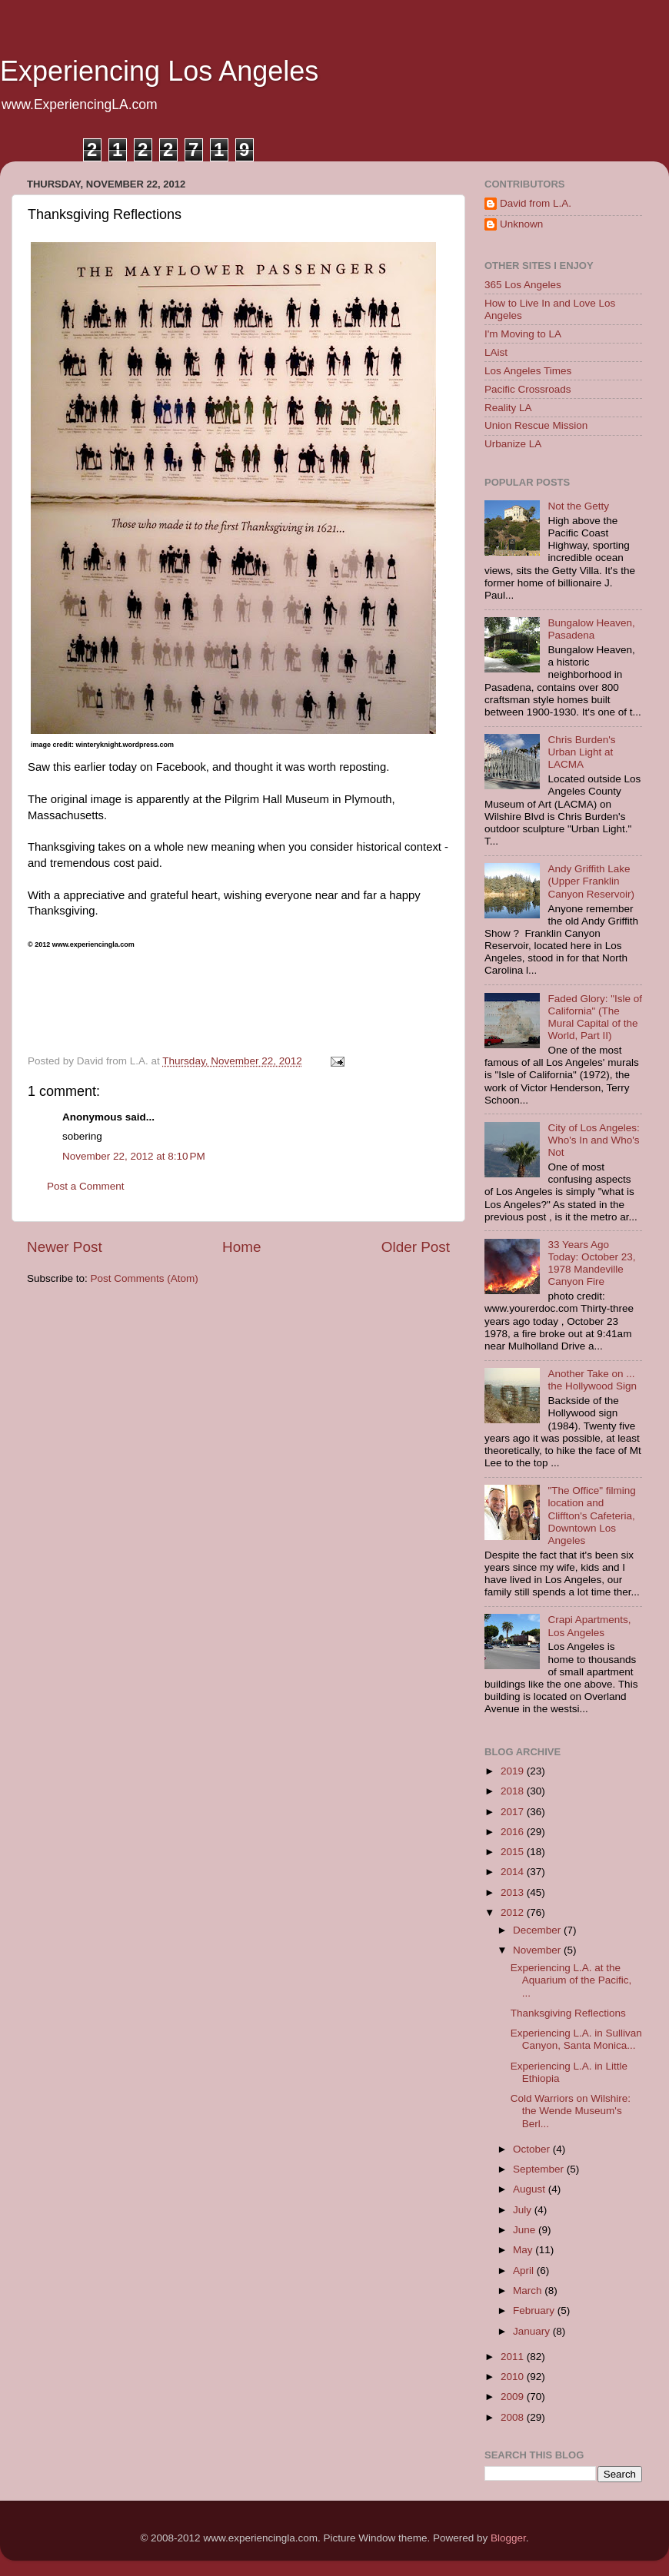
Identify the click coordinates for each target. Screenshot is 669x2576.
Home (241, 1247)
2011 (514, 2356)
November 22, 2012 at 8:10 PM (133, 1156)
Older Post (415, 1247)
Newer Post (64, 1247)
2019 (514, 1771)
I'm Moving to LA (522, 334)
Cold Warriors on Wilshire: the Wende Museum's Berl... (571, 2111)
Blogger (508, 2538)
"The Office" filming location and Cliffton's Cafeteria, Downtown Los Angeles (591, 1515)
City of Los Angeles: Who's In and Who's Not (593, 1140)
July (523, 2210)
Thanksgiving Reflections (568, 2013)
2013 (514, 1892)
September (540, 2169)
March (528, 2290)
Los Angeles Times (527, 371)
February (535, 2310)
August (530, 2189)
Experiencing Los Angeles (159, 71)
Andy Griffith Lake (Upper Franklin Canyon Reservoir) (591, 881)
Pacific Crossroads (527, 389)
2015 (514, 1851)
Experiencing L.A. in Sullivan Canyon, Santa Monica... (576, 2039)
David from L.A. (535, 203)
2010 (514, 2376)
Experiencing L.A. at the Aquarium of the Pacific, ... (571, 1980)
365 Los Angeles (522, 284)
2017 (514, 1811)
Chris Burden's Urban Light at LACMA (581, 752)
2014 (514, 1871)
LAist (496, 352)
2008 (514, 2417)
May (524, 2250)
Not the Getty (578, 506)
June (525, 2230)
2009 (514, 2396)
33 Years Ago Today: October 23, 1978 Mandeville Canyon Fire (591, 1263)
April (525, 2270)
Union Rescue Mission (535, 425)
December (538, 1930)
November (538, 1950)
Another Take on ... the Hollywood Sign (592, 1380)
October (533, 2149)
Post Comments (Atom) (144, 1278)
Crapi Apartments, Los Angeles (589, 1626)
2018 (514, 1791)
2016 (514, 1831)
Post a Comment (86, 1186)
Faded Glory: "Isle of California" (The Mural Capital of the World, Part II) (595, 1017)
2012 (514, 1912)
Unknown (521, 224)
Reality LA (508, 407)
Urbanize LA (512, 444)
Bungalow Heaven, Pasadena (591, 629)
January (533, 2331)
